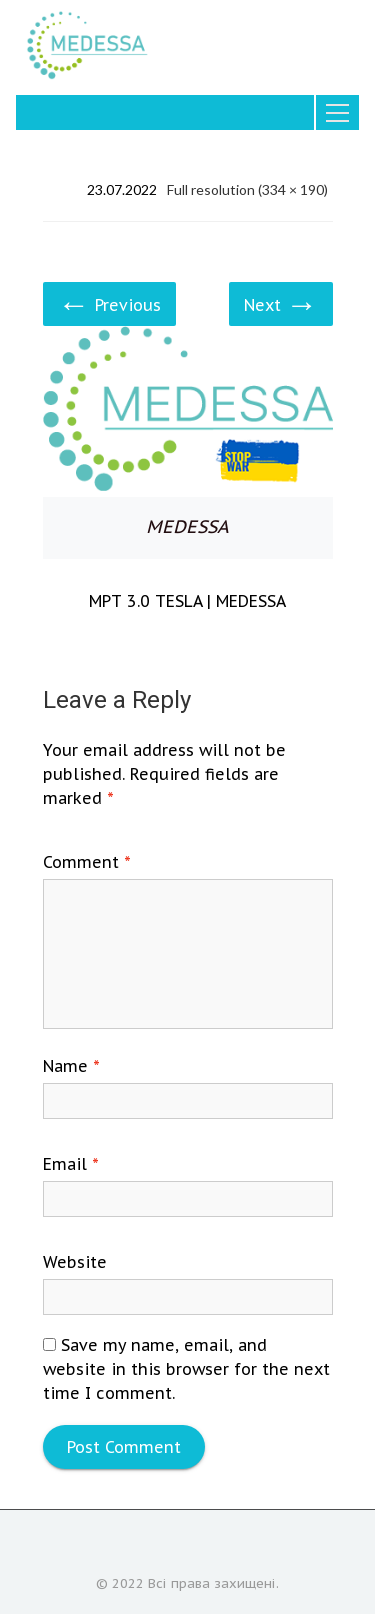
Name (71, 1066)
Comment (87, 862)
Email (71, 1164)
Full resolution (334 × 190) (247, 189)
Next (281, 303)
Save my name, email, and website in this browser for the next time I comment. (186, 1369)
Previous (109, 303)
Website (75, 1262)
